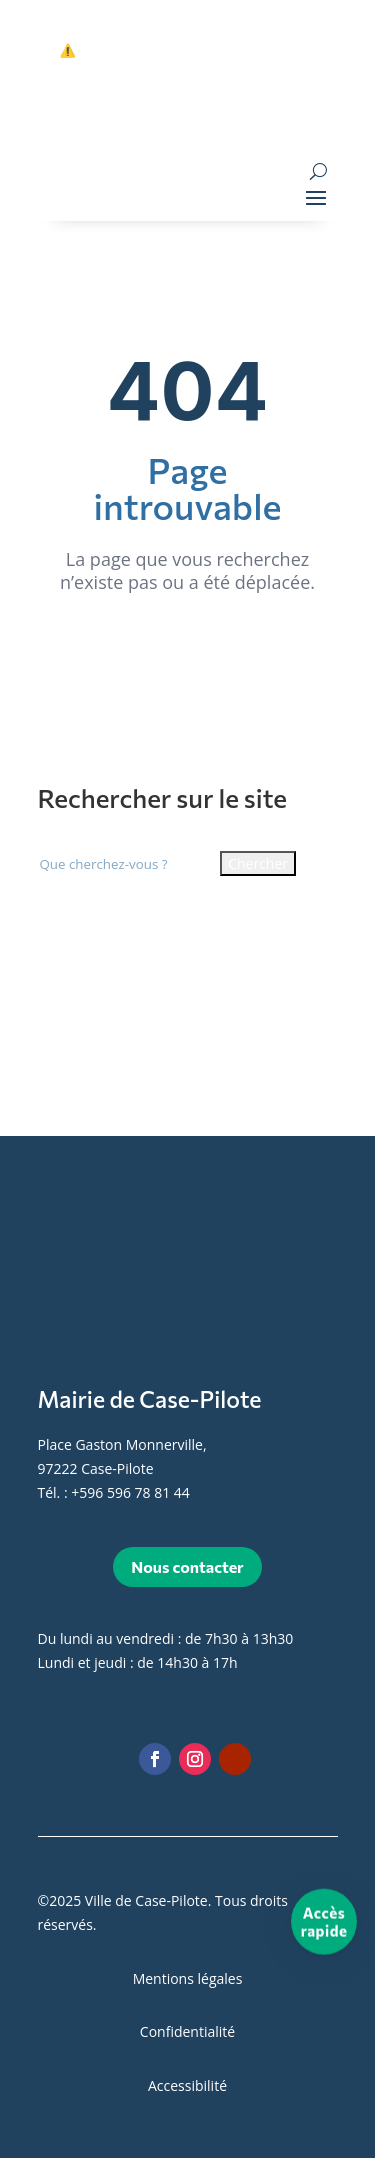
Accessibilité (187, 2085)
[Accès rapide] (324, 1922)
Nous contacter (187, 1566)
